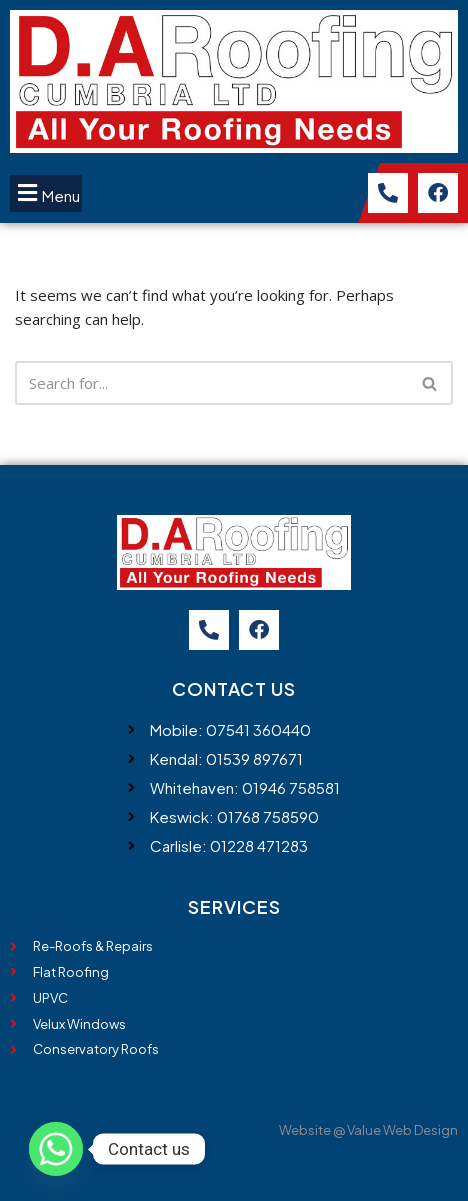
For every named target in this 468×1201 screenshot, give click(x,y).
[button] (46, 193)
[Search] (211, 383)
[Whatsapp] (56, 1149)
